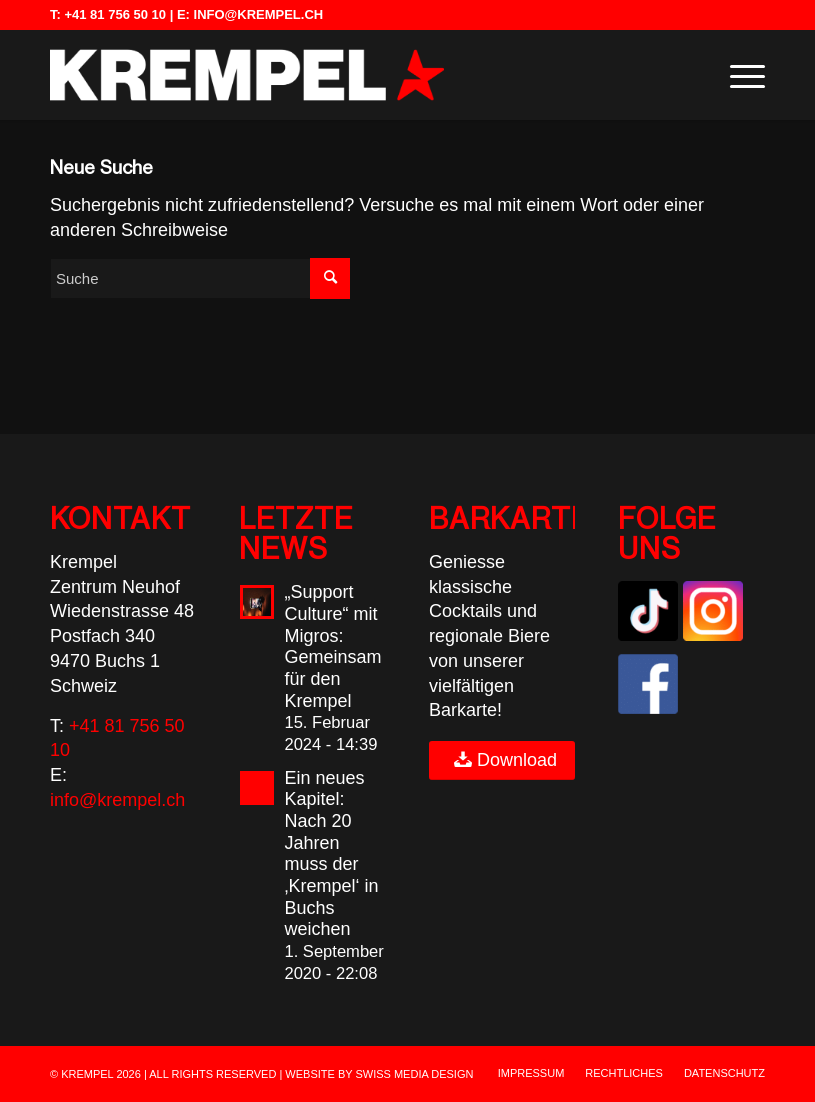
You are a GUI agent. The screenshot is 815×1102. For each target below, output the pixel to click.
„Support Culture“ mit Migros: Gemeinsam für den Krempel (332, 646)
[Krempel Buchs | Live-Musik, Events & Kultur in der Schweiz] (247, 75)
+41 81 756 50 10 (115, 14)
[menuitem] (737, 75)
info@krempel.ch (259, 14)
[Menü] (737, 75)
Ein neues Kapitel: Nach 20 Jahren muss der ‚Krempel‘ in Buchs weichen (331, 854)
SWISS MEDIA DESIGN (414, 1074)
